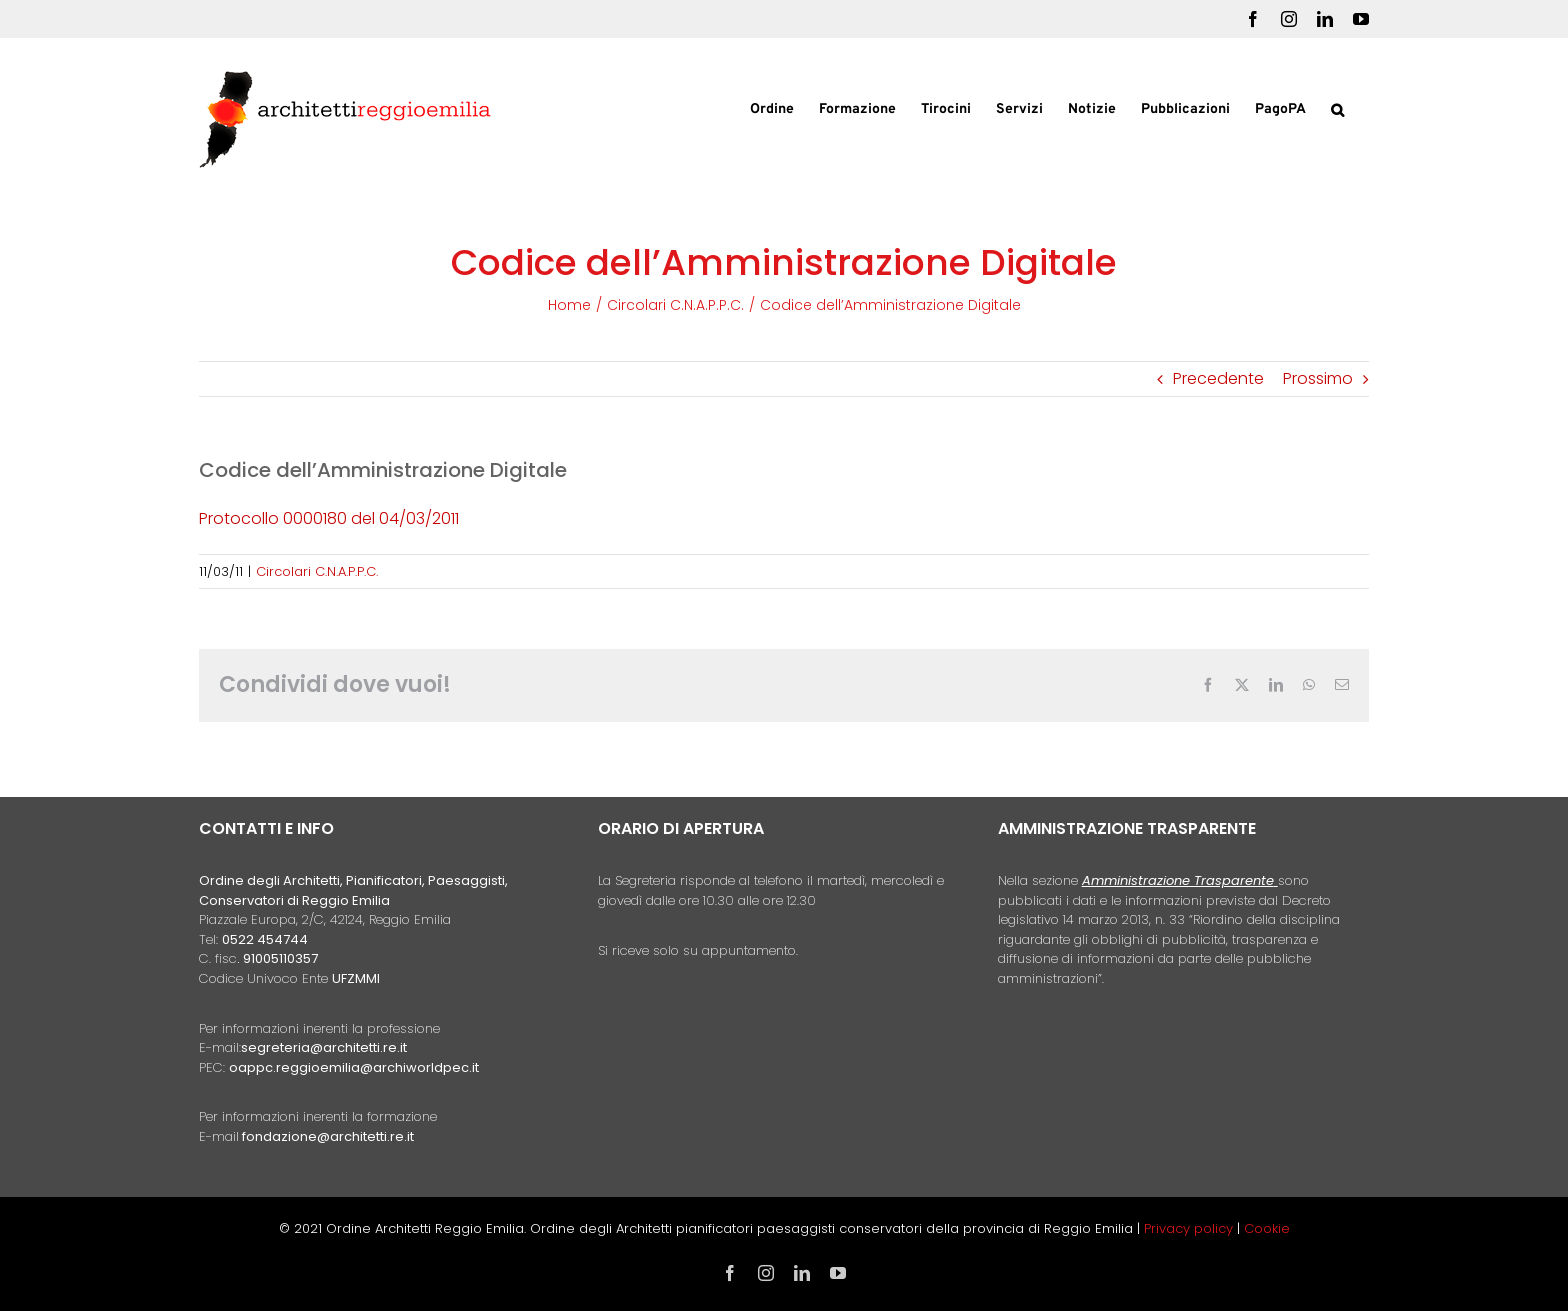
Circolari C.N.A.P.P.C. (317, 571)
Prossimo (1318, 378)
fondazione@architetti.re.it (328, 1136)
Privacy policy (1190, 1228)
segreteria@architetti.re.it (324, 1047)
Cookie (1267, 1228)
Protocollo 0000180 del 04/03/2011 (329, 518)
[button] (1337, 108)
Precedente (1218, 378)
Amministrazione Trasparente (1178, 880)
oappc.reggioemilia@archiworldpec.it (354, 1067)
